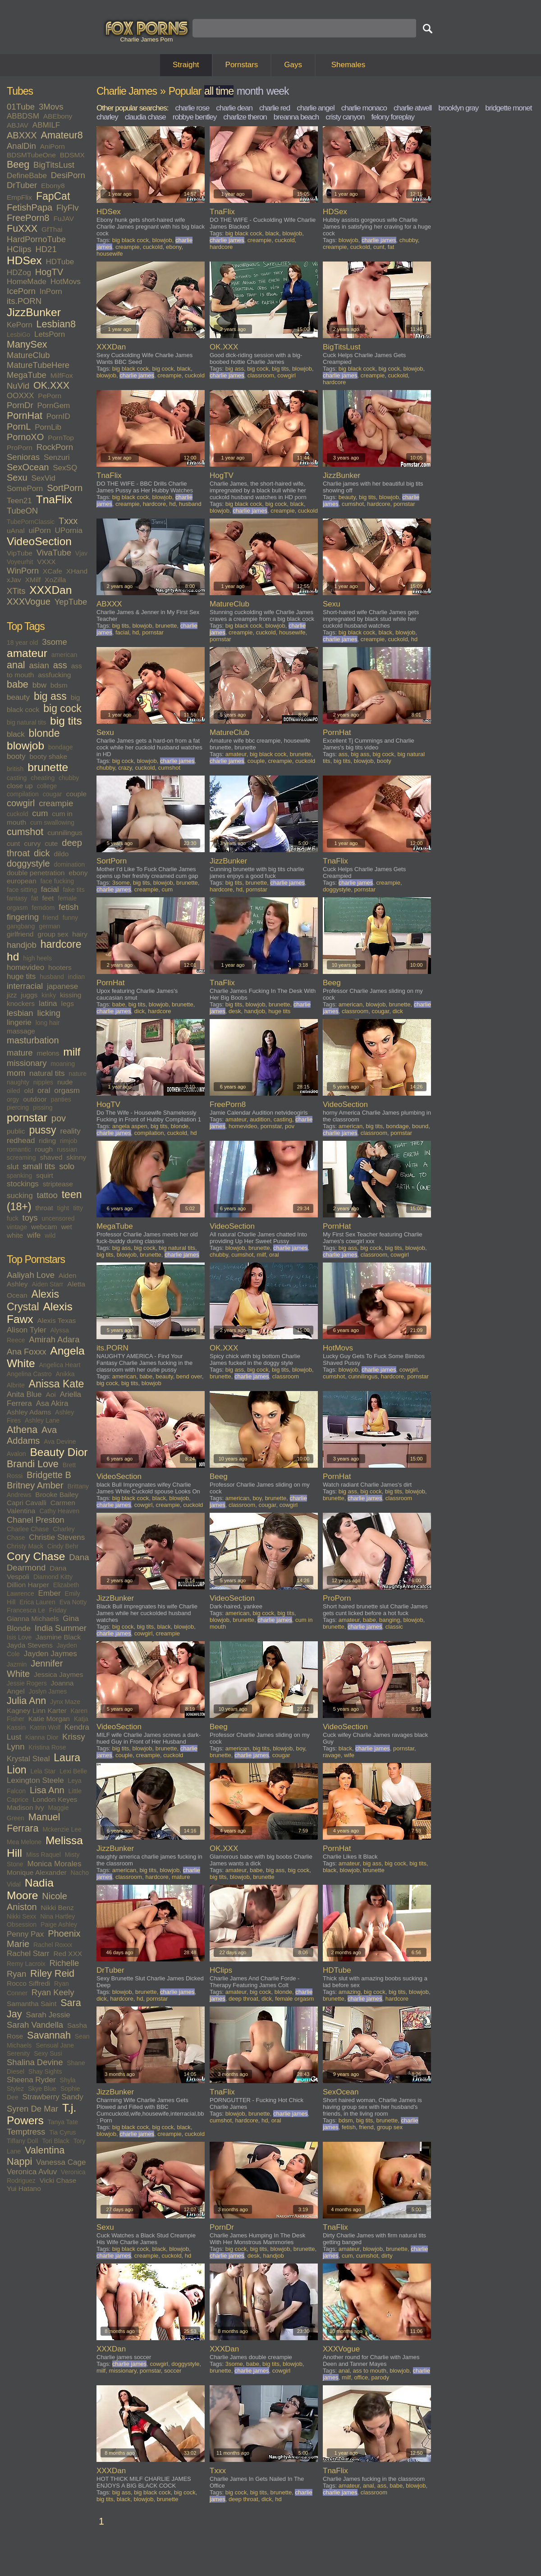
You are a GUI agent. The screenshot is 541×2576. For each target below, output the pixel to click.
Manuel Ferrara (33, 1823)
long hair (48, 1022)
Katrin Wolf (45, 1727)
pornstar (27, 1117)
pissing (43, 1107)
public (16, 1131)
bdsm (59, 685)
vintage (17, 1227)
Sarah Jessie (48, 2015)
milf (71, 1052)
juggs (29, 995)
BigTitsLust (53, 165)
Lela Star (42, 1771)
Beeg (18, 164)
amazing (350, 1991)
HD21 (45, 249)
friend (51, 917)
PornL (19, 427)
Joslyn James (48, 1691)
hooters (60, 967)
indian (76, 976)
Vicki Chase (58, 2180)
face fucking (57, 881)
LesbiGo (18, 334)
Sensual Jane (55, 2045)
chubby (69, 777)
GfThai (52, 229)
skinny (76, 1157)
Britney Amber (35, 1485)
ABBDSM (23, 116)
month (250, 91)
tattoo (47, 1195)
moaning (62, 1063)
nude (65, 1082)
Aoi (50, 1394)
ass (60, 665)
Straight (186, 64)
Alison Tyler (26, 1330)
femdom (43, 907)
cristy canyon (345, 117)
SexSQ (65, 468)
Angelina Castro (29, 1374)
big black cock (130, 240)
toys (30, 1217)
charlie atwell (412, 108)
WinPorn (23, 570)
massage (21, 1031)
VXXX (46, 561)
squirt (44, 1175)
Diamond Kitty (53, 1576)
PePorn (49, 395)
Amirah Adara (54, 1339)
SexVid (43, 478)
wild (50, 1235)
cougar (52, 794)
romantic (19, 1149)
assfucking (54, 675)
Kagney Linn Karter (37, 1710)
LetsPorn (49, 334)
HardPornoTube (36, 239)
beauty (18, 697)
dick (42, 853)
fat (34, 898)
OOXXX (20, 395)
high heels (37, 958)
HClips (19, 249)
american (64, 654)
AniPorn (52, 146)
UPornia (69, 530)
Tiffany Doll (22, 2140)
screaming (21, 1157)
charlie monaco (364, 108)
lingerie (19, 1022)
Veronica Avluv (32, 2171)
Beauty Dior (58, 1452)
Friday (58, 1610)
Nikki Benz (57, 1907)
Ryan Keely (53, 1992)
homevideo (25, 967)
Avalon (16, 1453)
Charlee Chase (28, 1529)
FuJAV (63, 218)
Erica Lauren (37, 1602)
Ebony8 (53, 185)
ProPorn (19, 447)
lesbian (20, 1013)
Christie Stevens (57, 1537)
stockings (23, 1184)
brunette (48, 767)
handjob (22, 945)
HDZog (19, 272)
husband (52, 976)
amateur (27, 653)
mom (16, 1073)
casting (17, 777)
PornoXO (25, 437)
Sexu (17, 477)
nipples (43, 1082)
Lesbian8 (56, 324)
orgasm (67, 1090)
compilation (23, 794)
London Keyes (54, 1799)
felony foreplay (392, 117)
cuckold (17, 813)
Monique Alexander (37, 1872)
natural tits (46, 1073)
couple (76, 794)
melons (48, 1053)
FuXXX (22, 228)
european (22, 881)
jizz (12, 995)
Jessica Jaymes (58, 1674)
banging (389, 1619)
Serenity (18, 2053)
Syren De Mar (32, 2108)
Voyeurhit (20, 561)
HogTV (49, 272)
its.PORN (24, 301)
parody (380, 2377)
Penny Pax (25, 1934)
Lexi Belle (73, 1771)
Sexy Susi (48, 2053)
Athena (22, 1429)
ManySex (27, 344)
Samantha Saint (31, 2003)
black (16, 734)
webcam (44, 1227)
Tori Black (55, 2140)
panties (61, 1099)
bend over (189, 1376)
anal (16, 665)
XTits (16, 591)
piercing (18, 1107)
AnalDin (21, 146)
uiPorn (40, 530)
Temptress (26, 2131)
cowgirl (21, 803)
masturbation (33, 1040)
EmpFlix (19, 197)
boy (256, 1498)
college (47, 786)
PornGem (53, 405)
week (277, 91)
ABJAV (17, 125)
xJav (14, 579)
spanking (19, 1175)
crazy (125, 767)
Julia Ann (26, 1700)
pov (58, 1118)
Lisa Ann (47, 1790)
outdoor (35, 1099)
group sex (52, 934)
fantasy (17, 898)
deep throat (243, 1998)
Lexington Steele (35, 1780)
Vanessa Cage (61, 2162)
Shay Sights (45, 2071)
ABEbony (58, 116)
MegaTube (26, 375)
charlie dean (234, 108)
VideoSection (39, 541)
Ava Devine (60, 1441)
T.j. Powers (41, 2114)
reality (70, 1131)
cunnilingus (65, 832)
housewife (109, 253)
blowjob (25, 745)
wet (66, 1227)
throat (44, 1208)
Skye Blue (42, 2088)
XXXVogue (28, 601)
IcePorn (21, 291)
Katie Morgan (49, 1718)
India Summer (61, 1628)
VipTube (19, 553)
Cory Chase (36, 1556)
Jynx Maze (65, 1701)
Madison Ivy (25, 1807)
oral (43, 1090)
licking (48, 1013)
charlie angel (315, 108)
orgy (13, 1099)
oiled (13, 1090)
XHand (76, 571)
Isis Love (19, 1637)
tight (63, 1208)
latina (48, 1003)
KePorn (19, 325)
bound (420, 1126)
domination (69, 864)
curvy (32, 843)
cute (51, 843)
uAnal (16, 530)
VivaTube (54, 552)
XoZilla (55, 579)
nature (78, 1073)
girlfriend (20, 934)
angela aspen (129, 1126)
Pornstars (241, 64)
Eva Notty (73, 1602)
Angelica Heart (60, 1364)
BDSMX (72, 155)
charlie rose (192, 108)
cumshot (25, 832)
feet (48, 898)
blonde (44, 733)
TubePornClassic (31, 521)
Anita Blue (24, 1394)
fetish (68, 907)
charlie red (274, 108)
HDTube (60, 261)
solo (66, 1166)
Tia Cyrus (62, 2132)
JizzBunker (34, 312)
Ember (49, 1593)
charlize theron (245, 117)
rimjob (68, 1140)
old (28, 1090)
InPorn (51, 291)
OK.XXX (51, 385)
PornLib (48, 427)
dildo (61, 854)
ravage (332, 1755)
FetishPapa (29, 207)
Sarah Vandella (35, 2025)
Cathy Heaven (59, 1511)
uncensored (57, 1218)
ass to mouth (369, 2370)
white (15, 1235)
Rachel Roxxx (52, 1944)
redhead (21, 1140)
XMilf (33, 579)
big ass (50, 696)
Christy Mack (25, 1546)
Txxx (68, 521)
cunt (13, 843)
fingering (23, 917)
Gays (293, 64)
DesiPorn (68, 175)
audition (260, 1119)
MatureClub (28, 355)
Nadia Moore (30, 1889)
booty (16, 756)
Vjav (81, 553)
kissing (70, 995)
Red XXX (67, 1953)
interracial (25, 986)
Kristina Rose (47, 1747)
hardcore (61, 944)
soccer (172, 2370)
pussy (42, 1130)
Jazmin (17, 1664)
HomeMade (26, 281)
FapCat (53, 196)
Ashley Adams (29, 1412)
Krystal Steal (28, 1758)
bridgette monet (508, 108)
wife (34, 1235)
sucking (20, 1195)
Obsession (22, 1924)
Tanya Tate (63, 2122)
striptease (58, 1184)
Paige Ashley (59, 1924)
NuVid (18, 385)
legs (67, 1003)
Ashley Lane (42, 1420)
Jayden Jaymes (50, 1653)
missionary (26, 1063)
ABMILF (46, 125)
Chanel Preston (35, 1519)
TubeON (22, 510)
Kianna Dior (41, 1737)
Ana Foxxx (26, 1351)
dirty (387, 2255)
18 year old (22, 642)
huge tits (21, 976)
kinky (48, 995)
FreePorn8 (28, 218)
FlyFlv (67, 207)
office (361, 2377)
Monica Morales (54, 1864)
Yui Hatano (24, 2188)
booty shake (48, 756)
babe (17, 684)
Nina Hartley (57, 1916)
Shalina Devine (35, 2062)
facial (50, 889)
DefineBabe (27, 175)
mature (20, 1052)
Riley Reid (52, 1973)
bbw (39, 685)
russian (67, 1149)
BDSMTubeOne (31, 155)
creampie (56, 803)
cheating (43, 777)
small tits (39, 1166)
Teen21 (19, 500)
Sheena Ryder (31, 2079)
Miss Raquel (43, 1854)
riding (47, 1140)
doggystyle (28, 863)
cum (40, 813)
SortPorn (65, 488)
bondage (60, 747)
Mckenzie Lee (61, 1829)
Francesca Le (26, 1610)
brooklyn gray (458, 108)
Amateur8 (62, 135)
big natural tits (26, 722)
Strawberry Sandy (53, 2097)
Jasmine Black (58, 1637)
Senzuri (57, 457)
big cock (62, 708)
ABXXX (22, 135)
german (49, 926)
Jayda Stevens (30, 1645)
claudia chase (145, 117)
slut (12, 1166)
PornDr (20, 405)
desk (235, 1011)
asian (39, 665)
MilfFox (61, 375)
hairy (79, 934)
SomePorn (25, 488)
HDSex (24, 260)
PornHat (24, 415)
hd (13, 957)
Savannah (49, 2035)
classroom (261, 375)
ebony (78, 873)
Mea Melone (24, 1842)
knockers (21, 1003)
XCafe (52, 571)
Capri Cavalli (26, 1502)
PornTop (61, 437)
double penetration (35, 873)
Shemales (348, 64)
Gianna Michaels (33, 1618)
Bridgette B (49, 1475)
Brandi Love (33, 1464)
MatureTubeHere (38, 365)
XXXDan (50, 590)
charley (107, 117)
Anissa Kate (56, 1384)
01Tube (21, 106)
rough (44, 1149)
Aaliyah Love (31, 1275)
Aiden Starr (47, 1284)
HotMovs (65, 281)
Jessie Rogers (27, 1683)
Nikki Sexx (21, 1916)
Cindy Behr (62, 1546)
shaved (51, 1157)
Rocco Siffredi (28, 1983)
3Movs (51, 106)
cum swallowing (52, 822)
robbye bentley (195, 117)
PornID (58, 416)
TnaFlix (54, 499)
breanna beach (296, 117)
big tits (66, 721)
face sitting (22, 889)
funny (70, 917)
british (15, 768)
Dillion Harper (28, 1585)
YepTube (71, 601)
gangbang (21, 926)
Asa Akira (52, 1403)
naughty (18, 1082)
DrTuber (22, 185)
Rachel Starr (28, 1953)
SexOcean (28, 467)
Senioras (23, 457)
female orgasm (294, 1998)
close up (20, 786)
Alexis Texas (56, 1320)
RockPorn (55, 447)
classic (394, 1626)
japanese (62, 986)
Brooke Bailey (56, 1494)
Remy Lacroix (26, 1963)
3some (54, 642)
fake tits (73, 889)
